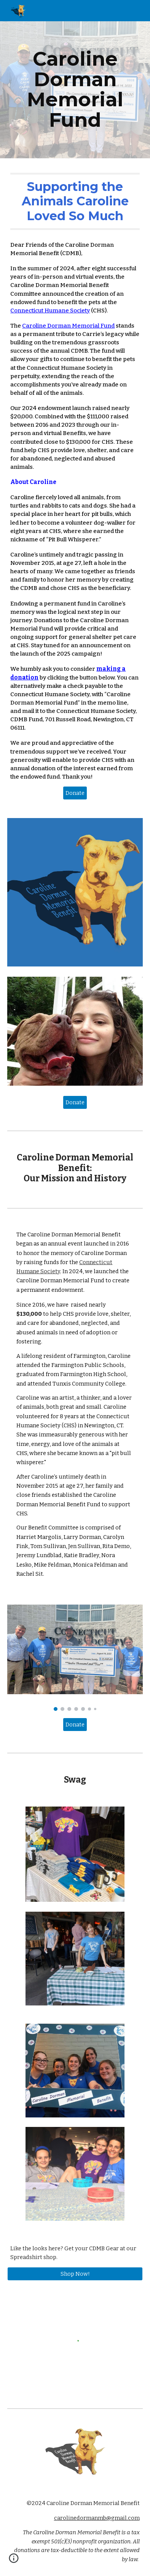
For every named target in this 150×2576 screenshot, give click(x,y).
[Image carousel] (74, 1658)
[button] (14, 2561)
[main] (74, 90)
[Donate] (75, 793)
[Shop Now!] (75, 2274)
